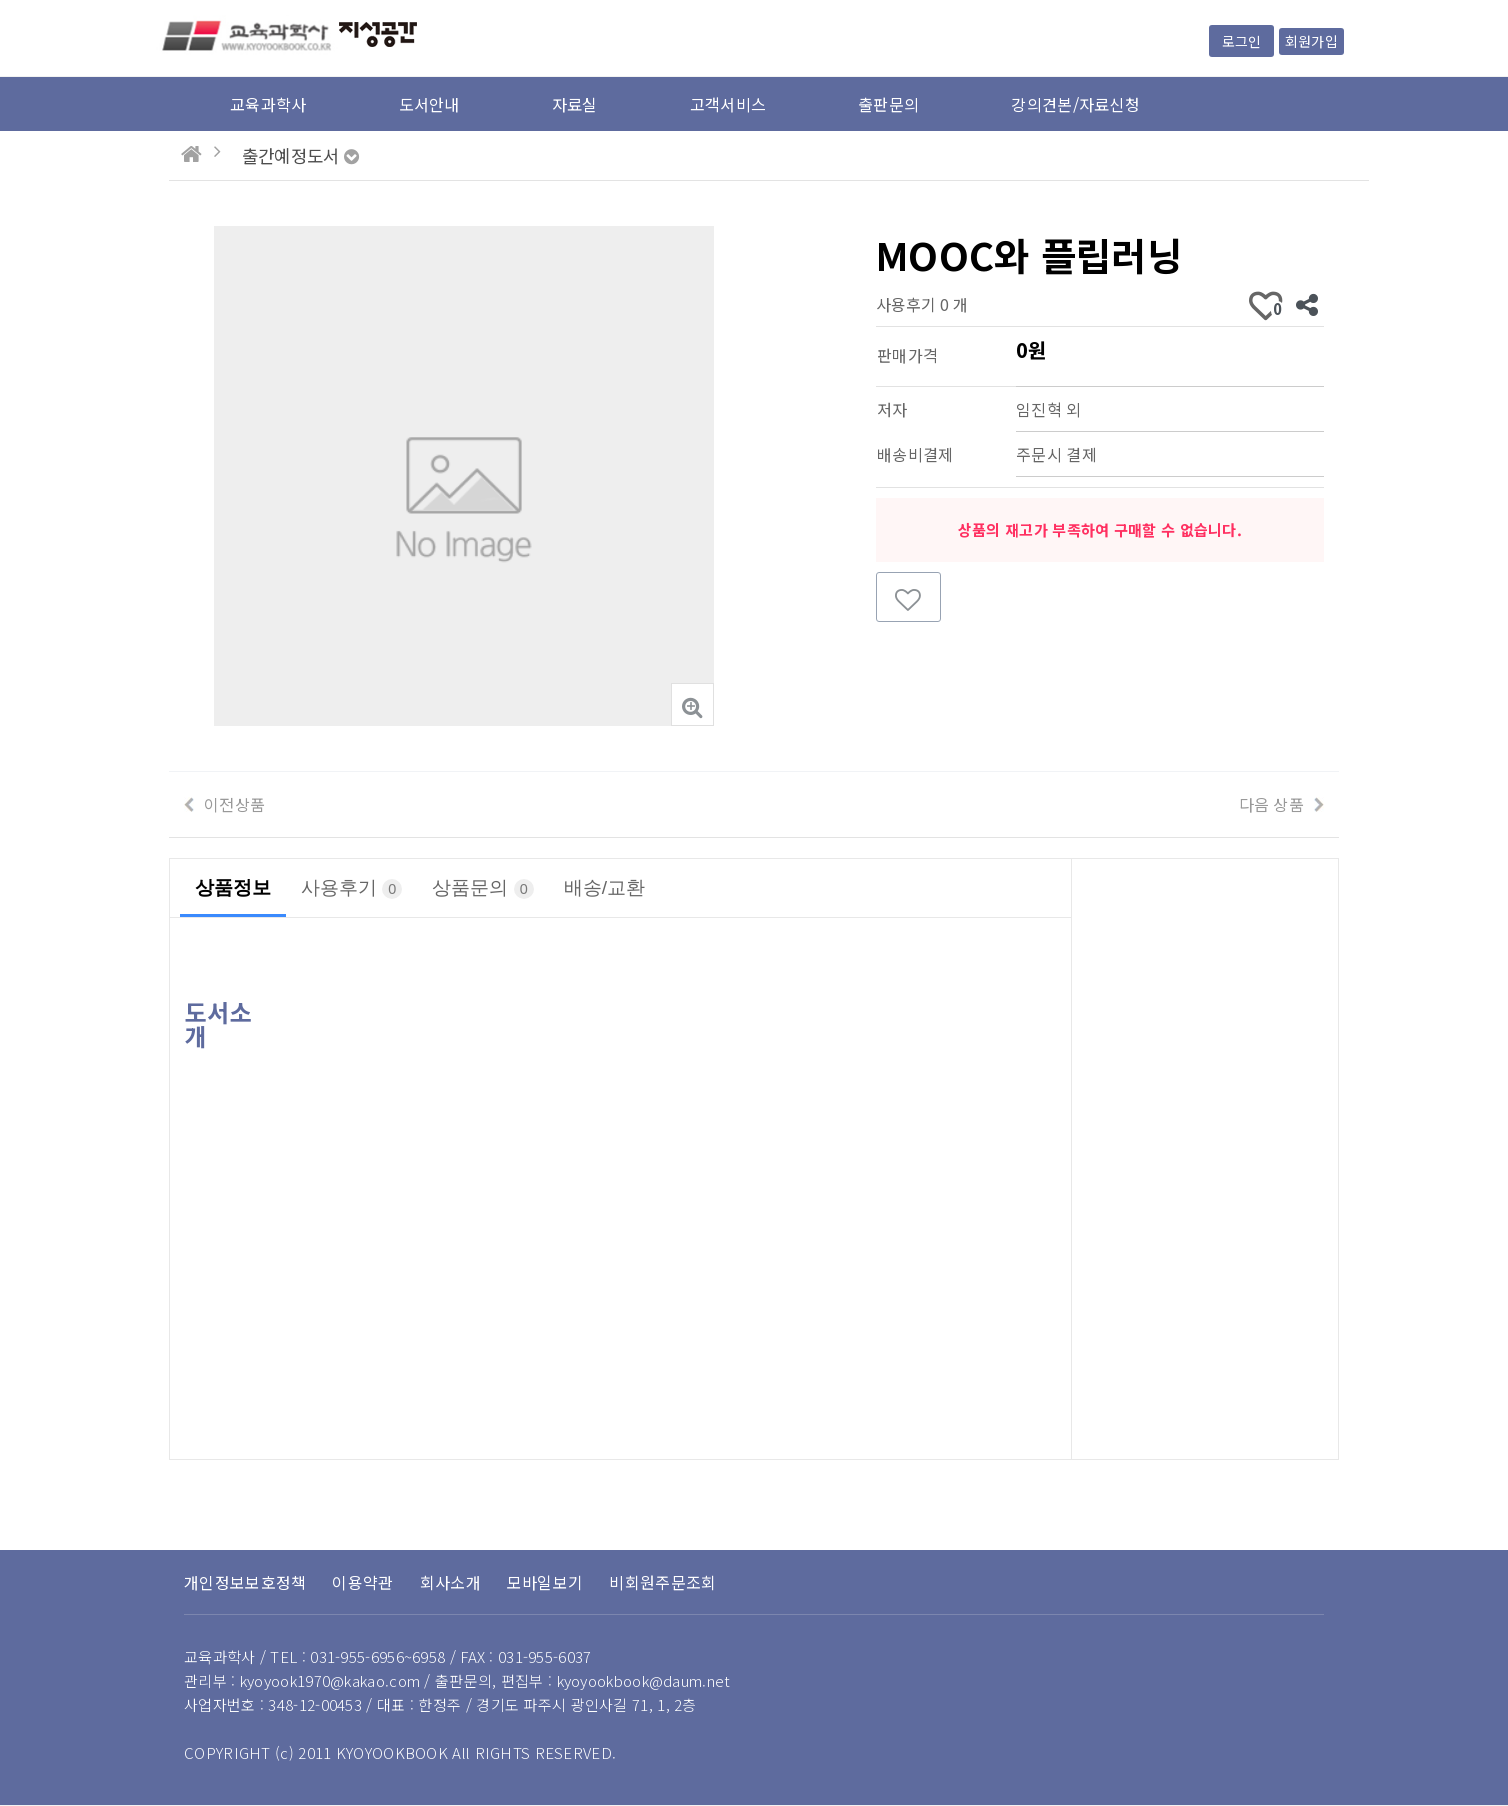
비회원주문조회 (662, 1582)
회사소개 (450, 1582)
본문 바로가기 (0, 0)
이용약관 (362, 1582)
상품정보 (233, 887)
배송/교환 (604, 887)
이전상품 (234, 804)
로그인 (1241, 41)
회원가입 (1311, 41)
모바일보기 (545, 1582)
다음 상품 (1272, 804)
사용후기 (351, 888)
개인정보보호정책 (245, 1582)
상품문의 (482, 888)
